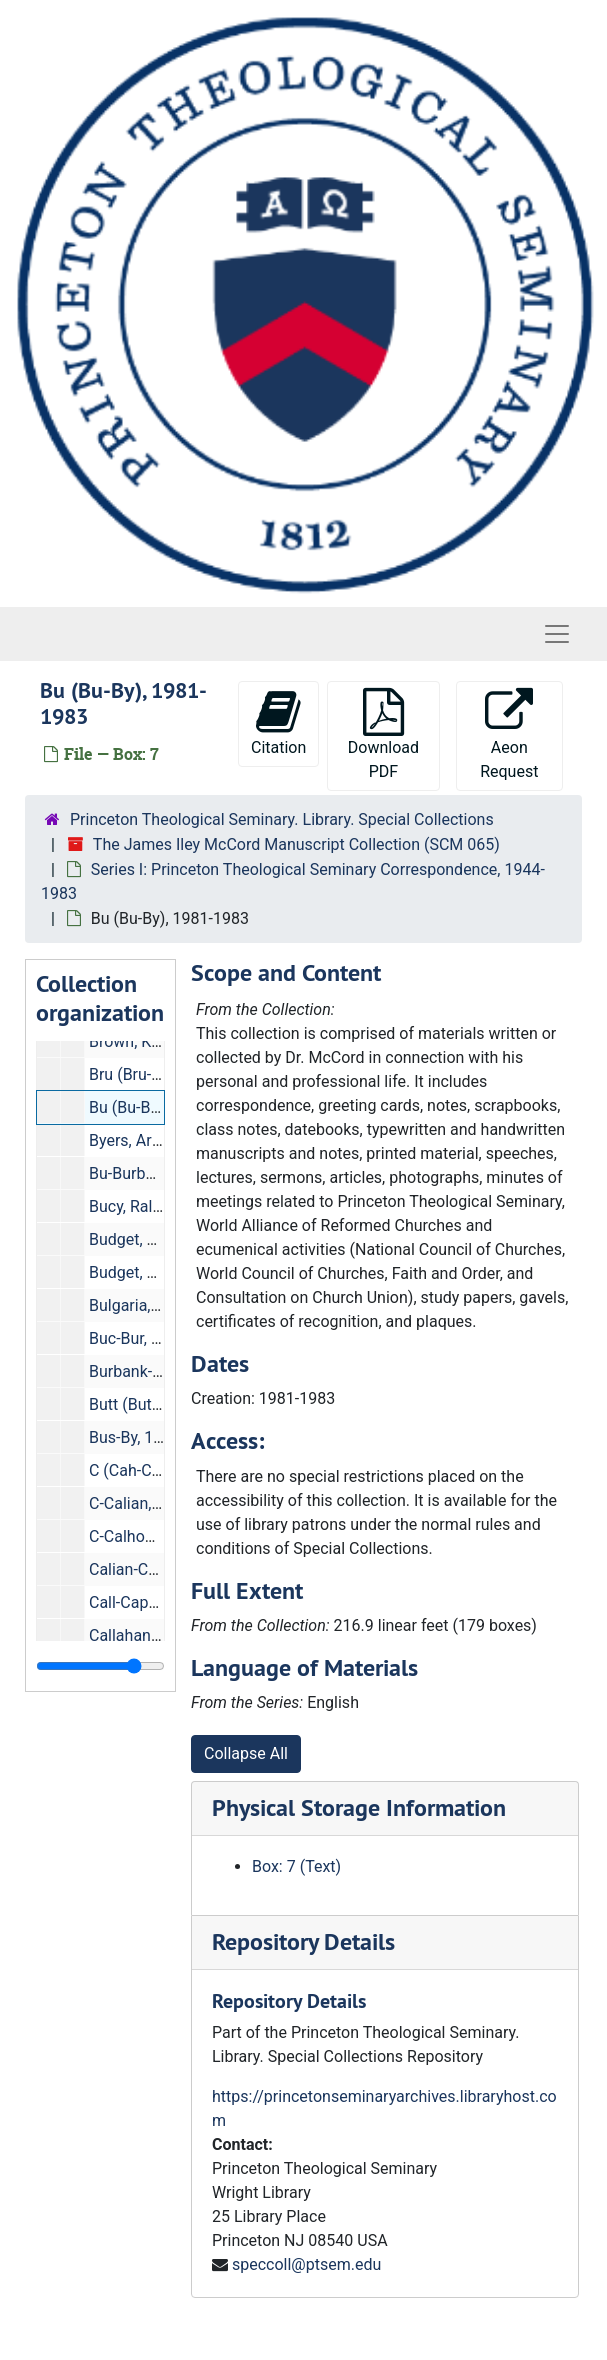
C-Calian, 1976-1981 (160, 1503)
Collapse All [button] (246, 1753)
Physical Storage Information (359, 1807)
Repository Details (303, 1941)
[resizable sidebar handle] (100, 1666)
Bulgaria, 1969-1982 (160, 1305)
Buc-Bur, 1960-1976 (158, 1338)
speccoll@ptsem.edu (306, 2264)
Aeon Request (509, 734)
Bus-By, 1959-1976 (155, 1437)
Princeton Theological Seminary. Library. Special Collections (282, 819)
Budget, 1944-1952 (156, 1272)
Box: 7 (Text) (296, 1866)
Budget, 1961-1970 (156, 1239)
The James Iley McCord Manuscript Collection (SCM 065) (296, 844)
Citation (278, 722)
